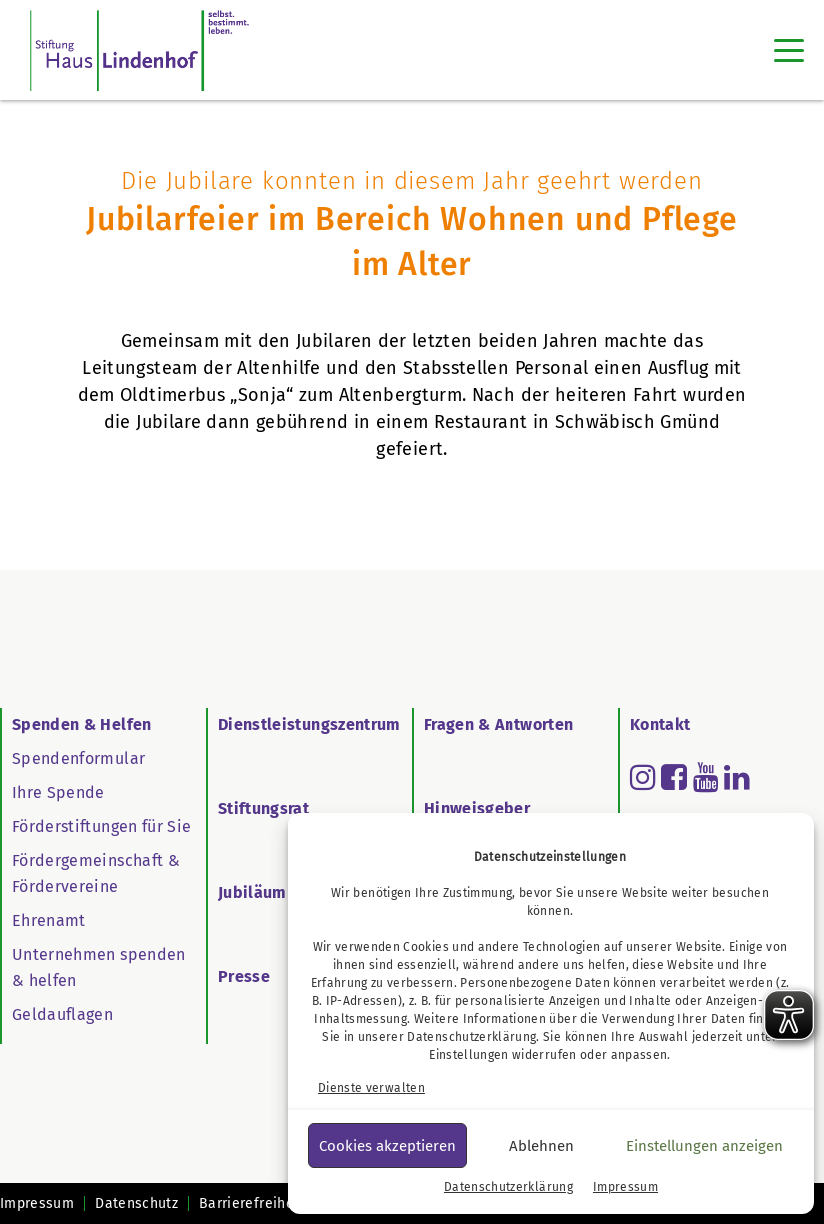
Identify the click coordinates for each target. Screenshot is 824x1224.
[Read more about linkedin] (737, 777)
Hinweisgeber (477, 808)
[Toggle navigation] (789, 50)
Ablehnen (541, 1146)
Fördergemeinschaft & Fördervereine (96, 873)
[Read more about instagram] (643, 777)
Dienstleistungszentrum (309, 724)
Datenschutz (136, 1203)
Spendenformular (78, 758)
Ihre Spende (58, 792)
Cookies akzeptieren (387, 1146)
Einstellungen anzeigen (704, 1146)
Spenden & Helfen (82, 724)
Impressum (625, 1187)
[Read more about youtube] (706, 777)
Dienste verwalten (371, 1088)
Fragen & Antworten (498, 724)
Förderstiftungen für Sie (101, 826)
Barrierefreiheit (251, 1203)
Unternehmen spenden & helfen (99, 967)
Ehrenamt (49, 920)
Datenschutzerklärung (471, 1037)
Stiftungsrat (263, 808)
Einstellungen (469, 1055)
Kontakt (660, 724)
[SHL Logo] (139, 50)
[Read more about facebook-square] (674, 777)
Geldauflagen (62, 1014)
